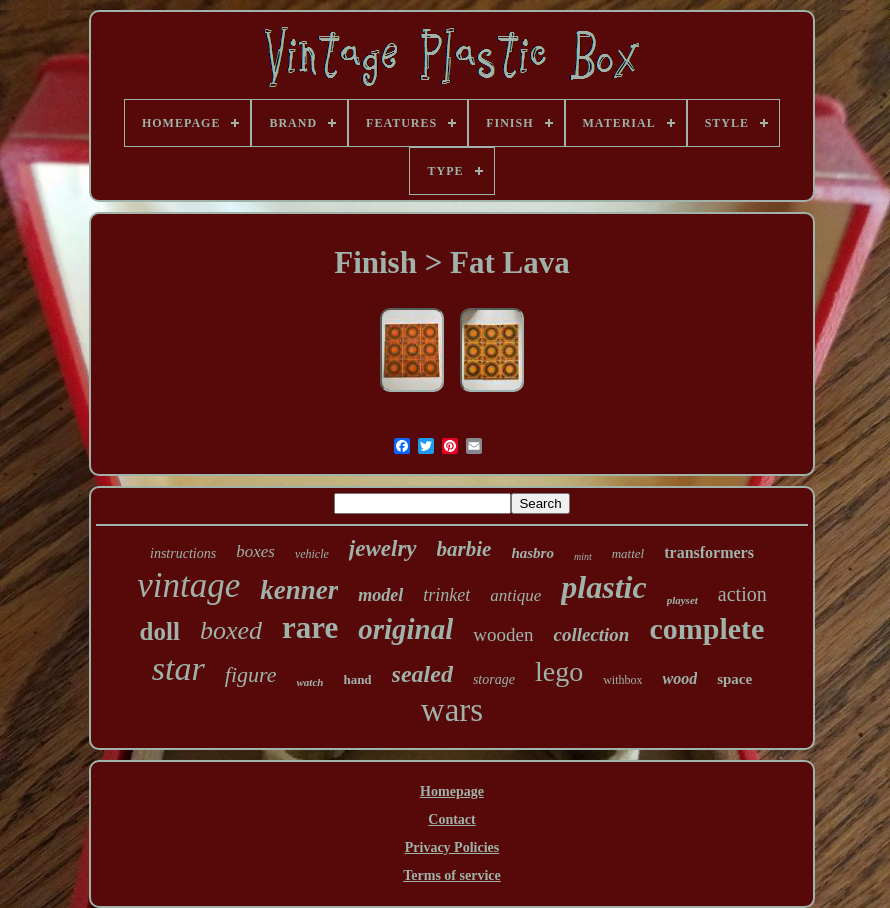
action (742, 594)
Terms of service (451, 875)
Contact (451, 819)
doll (160, 631)
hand (357, 679)
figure (251, 674)
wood (679, 678)
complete (706, 628)
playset (682, 600)
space (734, 679)
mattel (628, 553)
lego (559, 671)
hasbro (532, 553)
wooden (503, 634)
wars (452, 710)
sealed (422, 674)
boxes (255, 551)
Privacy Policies (452, 847)
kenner (299, 590)
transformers (709, 552)
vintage (188, 585)
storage (494, 679)
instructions (183, 553)
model (380, 595)
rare (310, 627)
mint (583, 556)
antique (515, 595)
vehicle (312, 554)
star (178, 668)
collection (591, 634)
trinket (446, 595)
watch (310, 682)
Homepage (452, 791)
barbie (464, 549)
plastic (603, 587)
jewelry (383, 548)
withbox (622, 680)
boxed (231, 630)
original (405, 629)
